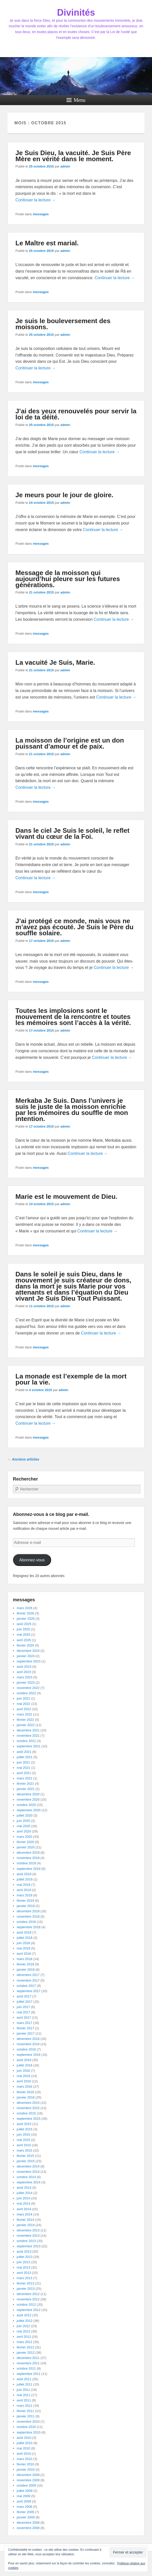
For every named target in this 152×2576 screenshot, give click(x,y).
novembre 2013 (28, 2235)
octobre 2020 (26, 1805)
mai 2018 (23, 1948)
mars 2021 (24, 1778)
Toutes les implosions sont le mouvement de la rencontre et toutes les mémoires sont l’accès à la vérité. (73, 1017)
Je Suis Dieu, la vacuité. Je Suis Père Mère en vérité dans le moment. (73, 156)
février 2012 (25, 2347)
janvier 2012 (26, 2352)
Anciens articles (23, 1459)
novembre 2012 (28, 2299)
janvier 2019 (26, 1906)
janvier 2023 (26, 1682)
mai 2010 (23, 2448)
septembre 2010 (28, 2432)
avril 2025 (24, 1640)
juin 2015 (23, 2134)
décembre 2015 (28, 2103)
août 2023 (24, 1666)
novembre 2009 (28, 2480)
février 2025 (25, 1645)
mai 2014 (23, 2203)
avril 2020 (24, 1831)
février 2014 (25, 2220)
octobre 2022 (26, 1693)
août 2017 (24, 1996)
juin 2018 (23, 1943)
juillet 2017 (24, 2001)
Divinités (76, 12)
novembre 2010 (28, 2421)
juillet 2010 (24, 2443)
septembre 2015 (28, 2118)
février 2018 (25, 1964)
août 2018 (24, 1932)
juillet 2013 (24, 2257)
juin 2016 (23, 2070)
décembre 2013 (28, 2230)
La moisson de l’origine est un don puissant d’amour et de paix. (69, 743)
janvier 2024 (26, 1656)
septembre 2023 (28, 1661)
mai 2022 (23, 1704)
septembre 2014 (28, 2182)
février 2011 (25, 2411)
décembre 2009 (28, 2475)
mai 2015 (23, 2140)
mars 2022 (24, 1714)
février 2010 (25, 2464)
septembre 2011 (28, 2374)
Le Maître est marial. (47, 243)
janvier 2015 (26, 2161)
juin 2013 (23, 2262)
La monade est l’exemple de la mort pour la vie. (70, 1379)
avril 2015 (24, 2145)
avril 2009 (24, 2501)
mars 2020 (24, 1837)
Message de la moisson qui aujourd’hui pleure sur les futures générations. (67, 579)
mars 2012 (24, 2342)
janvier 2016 (26, 2097)
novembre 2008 (28, 2528)
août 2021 (24, 1752)
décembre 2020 (28, 1794)
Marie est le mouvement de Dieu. (66, 1196)
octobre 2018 (26, 1922)
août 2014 (24, 2187)
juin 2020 (23, 1821)
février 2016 (25, 2092)
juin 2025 (23, 1629)
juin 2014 (23, 2198)
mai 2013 (23, 2267)
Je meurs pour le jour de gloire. (64, 495)
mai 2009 (23, 2496)
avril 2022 (24, 1709)
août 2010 (24, 2438)
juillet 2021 (24, 1757)
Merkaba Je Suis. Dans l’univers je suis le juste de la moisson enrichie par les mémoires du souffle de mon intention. (71, 1110)
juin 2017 (23, 2007)
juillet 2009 (24, 2491)
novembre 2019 (28, 1858)
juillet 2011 (24, 2384)
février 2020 (25, 1842)
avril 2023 (24, 1672)
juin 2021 (23, 1762)
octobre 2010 (26, 2427)
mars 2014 (24, 2214)
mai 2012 (23, 2331)
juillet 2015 (24, 2129)
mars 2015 (24, 2150)
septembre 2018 (28, 1927)
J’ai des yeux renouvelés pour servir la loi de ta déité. (75, 414)
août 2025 (24, 1624)
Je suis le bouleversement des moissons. (63, 324)
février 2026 (25, 1613)
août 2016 (24, 2060)
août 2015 (24, 2124)
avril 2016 (24, 2081)
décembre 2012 (28, 2294)
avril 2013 (24, 2273)
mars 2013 (24, 2278)
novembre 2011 (28, 2363)
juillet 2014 (24, 2193)
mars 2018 (24, 1959)
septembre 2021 (28, 1746)
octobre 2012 (26, 2304)
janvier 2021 (26, 1789)
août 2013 (24, 2251)
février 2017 (25, 2028)
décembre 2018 (28, 1911)
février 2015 (25, 2156)
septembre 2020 (28, 1810)
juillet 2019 (24, 1879)
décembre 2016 (28, 2039)
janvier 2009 (26, 2517)
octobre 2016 (26, 2049)
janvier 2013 (26, 2289)
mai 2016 (23, 2076)
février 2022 (25, 1720)
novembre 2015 (28, 2108)
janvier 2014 (26, 2225)
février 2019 (25, 1900)
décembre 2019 (28, 1852)
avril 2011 (24, 2400)
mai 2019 (23, 1885)
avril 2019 (24, 1890)
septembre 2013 (28, 2246)
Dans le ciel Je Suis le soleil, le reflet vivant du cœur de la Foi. (72, 833)
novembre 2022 (28, 1688)
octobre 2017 (26, 1986)
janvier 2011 (26, 2416)
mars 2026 (24, 1608)
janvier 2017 (26, 2033)
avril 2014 (24, 2209)
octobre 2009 (26, 2485)
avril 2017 (24, 2017)
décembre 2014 (28, 2166)
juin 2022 (23, 1698)
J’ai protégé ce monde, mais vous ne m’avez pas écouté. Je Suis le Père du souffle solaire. (74, 927)
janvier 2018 (26, 1969)
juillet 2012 (24, 2321)
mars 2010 (24, 2459)
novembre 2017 (28, 1980)
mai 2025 (23, 1634)
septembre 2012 (28, 2310)
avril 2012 (24, 2337)
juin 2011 (23, 2390)
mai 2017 (23, 2012)
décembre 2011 (28, 2358)
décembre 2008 (28, 2522)
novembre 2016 (28, 2044)
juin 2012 (23, 2326)
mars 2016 (24, 2086)
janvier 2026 (26, 1618)
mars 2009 (24, 2507)
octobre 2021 (26, 1741)
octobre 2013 (26, 2241)
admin (65, 166)
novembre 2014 (28, 2172)
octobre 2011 (26, 2368)
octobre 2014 (26, 2177)
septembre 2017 (28, 1991)
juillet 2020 (24, 1815)
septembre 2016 (28, 2055)
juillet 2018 (24, 1938)
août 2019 (24, 1874)
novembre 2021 (28, 1735)
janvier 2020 (26, 1847)
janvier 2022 (26, 1725)
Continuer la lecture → (35, 200)
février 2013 (25, 2283)
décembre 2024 (28, 1651)
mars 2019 (24, 1895)
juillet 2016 (24, 2065)
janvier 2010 (26, 2469)
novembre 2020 (28, 1799)
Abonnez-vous (32, 1560)
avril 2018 (24, 1953)
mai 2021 (23, 1768)
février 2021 (25, 1783)
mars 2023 (24, 1677)
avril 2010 (24, 2453)
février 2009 (25, 2512)
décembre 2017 (28, 1975)
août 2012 (24, 2315)
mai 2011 (23, 2395)
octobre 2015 (26, 2113)
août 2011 (24, 2379)
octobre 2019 (26, 1863)
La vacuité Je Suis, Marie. (55, 662)
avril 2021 (24, 1773)
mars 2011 (24, 2405)
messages (41, 214)
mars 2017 (24, 2023)
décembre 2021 (28, 1730)
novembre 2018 (28, 1916)
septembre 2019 (28, 1869)
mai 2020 (23, 1826)
